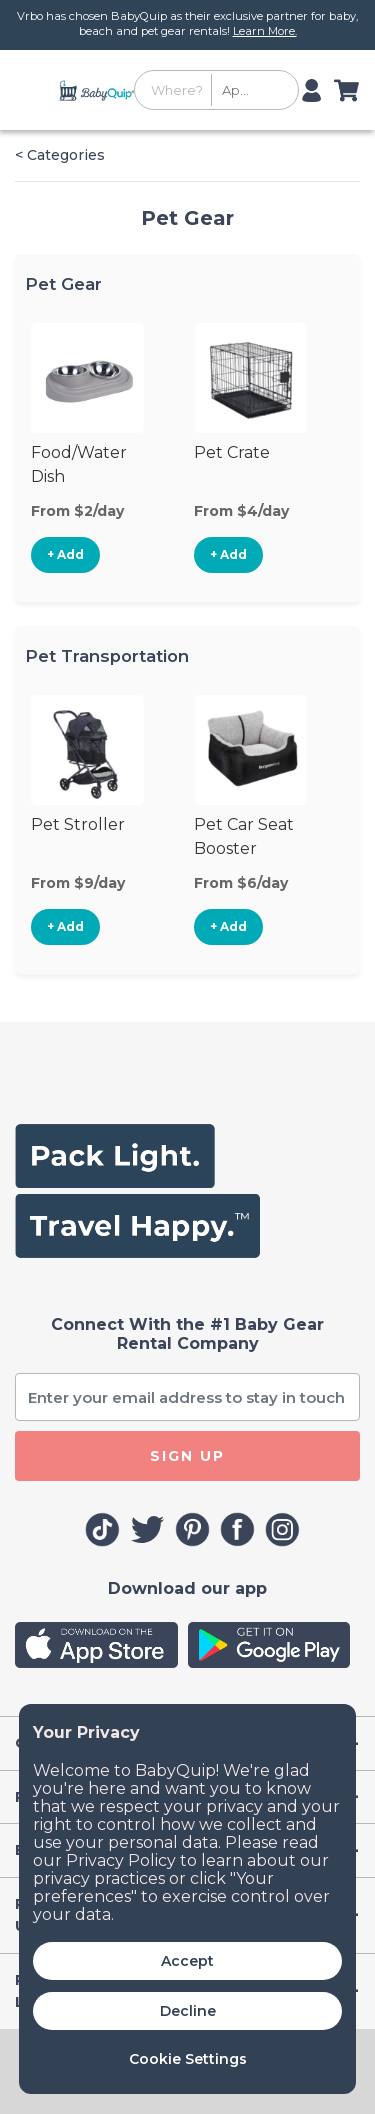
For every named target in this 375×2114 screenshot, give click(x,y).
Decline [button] (188, 2011)
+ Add (65, 554)
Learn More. (265, 31)
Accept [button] (187, 1961)
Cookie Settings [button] (188, 2059)
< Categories (60, 155)
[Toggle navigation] (33, 90)
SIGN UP (187, 1456)
